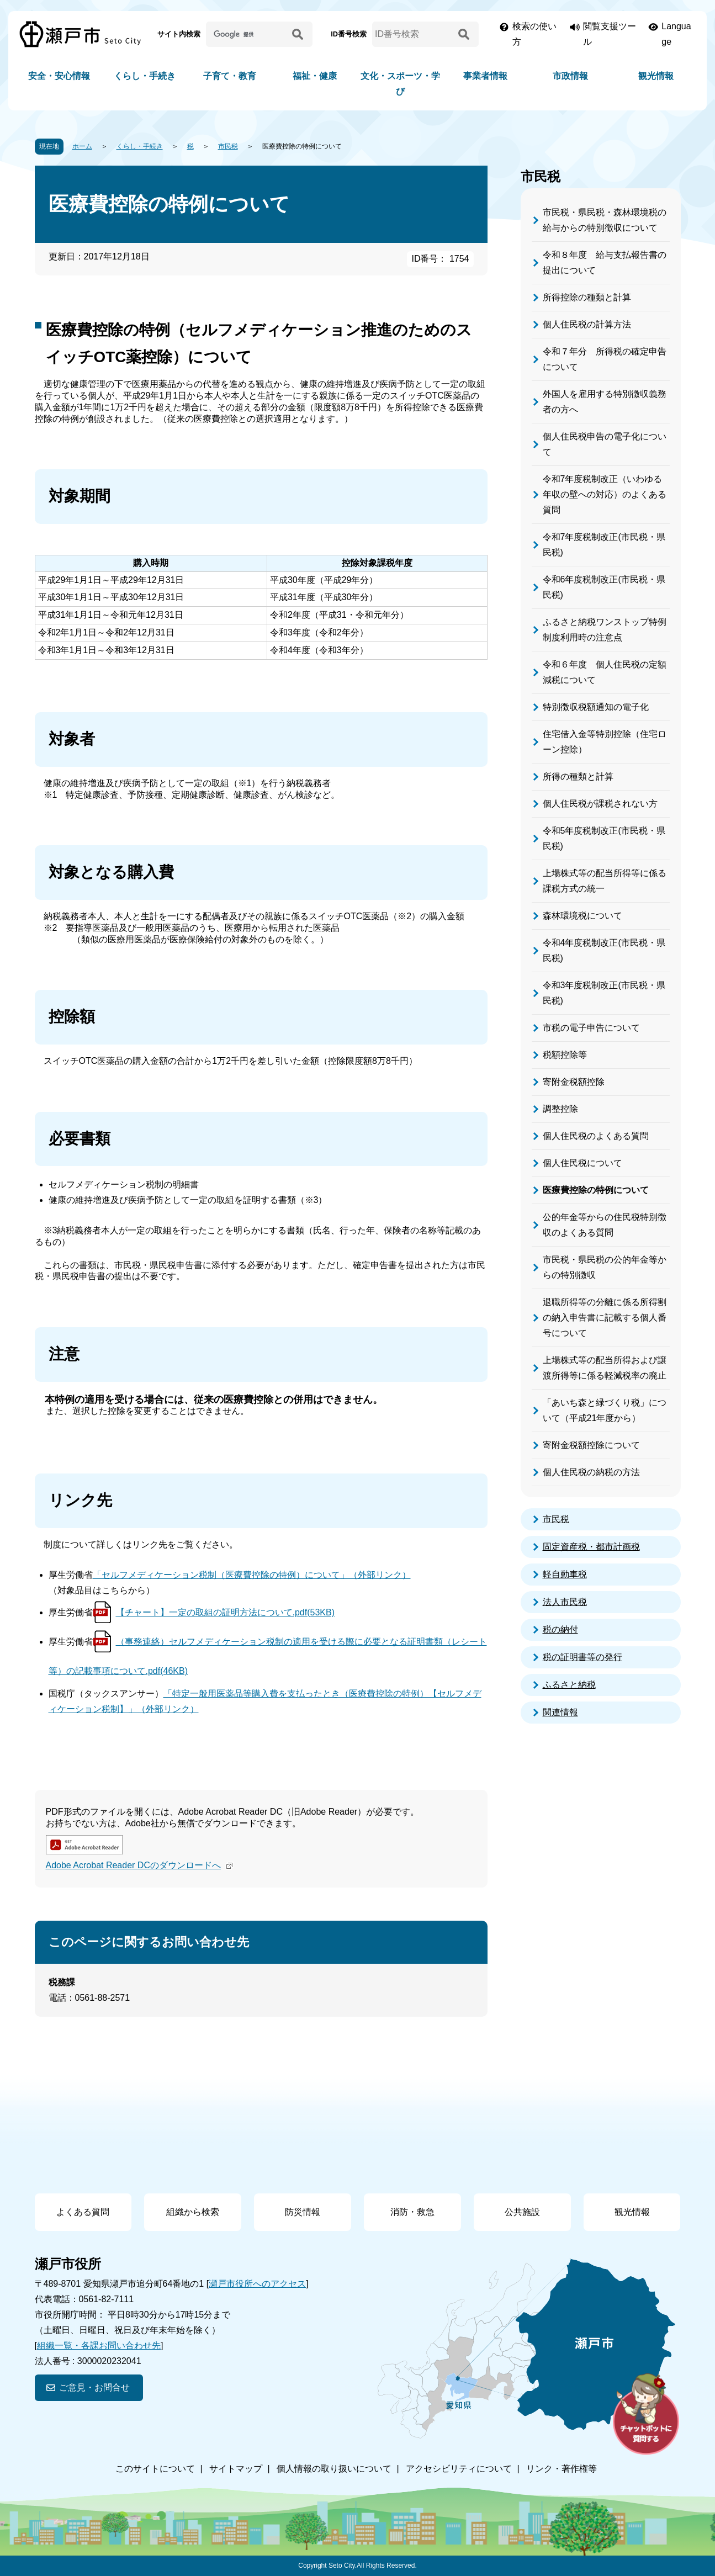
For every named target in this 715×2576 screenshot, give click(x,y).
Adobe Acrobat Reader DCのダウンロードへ (140, 1865)
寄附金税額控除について (591, 1445)
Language (676, 34)
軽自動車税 (565, 1574)
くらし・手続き (145, 76)
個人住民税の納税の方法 (591, 1472)
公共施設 (522, 2212)
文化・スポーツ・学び (400, 83)
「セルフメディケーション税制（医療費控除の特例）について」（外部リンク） (252, 1574)
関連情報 (560, 1712)
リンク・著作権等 (561, 2468)
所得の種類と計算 (578, 776)
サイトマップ (235, 2468)
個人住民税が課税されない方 (600, 803)
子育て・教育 (229, 76)
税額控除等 (565, 1054)
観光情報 (656, 76)
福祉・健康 (315, 76)
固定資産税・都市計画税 (591, 1546)
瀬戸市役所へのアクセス (257, 2283)
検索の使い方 (534, 34)
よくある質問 (82, 2212)
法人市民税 (565, 1602)
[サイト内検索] (247, 34)
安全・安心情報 (59, 76)
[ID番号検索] (413, 34)
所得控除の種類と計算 (587, 297)
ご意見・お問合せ (94, 2387)
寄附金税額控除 (574, 1081)
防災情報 (302, 2212)
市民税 (228, 146)
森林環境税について (582, 915)
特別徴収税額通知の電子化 (596, 707)
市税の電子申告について (591, 1027)
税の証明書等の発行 (582, 1657)
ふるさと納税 (569, 1684)
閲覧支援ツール (609, 34)
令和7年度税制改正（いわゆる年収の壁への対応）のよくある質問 (604, 494)
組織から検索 (192, 2212)
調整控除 (560, 1109)
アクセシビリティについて (459, 2468)
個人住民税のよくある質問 (596, 1136)
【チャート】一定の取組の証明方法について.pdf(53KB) (225, 1612)
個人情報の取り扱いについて (334, 2468)
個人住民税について (582, 1163)
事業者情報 (485, 76)
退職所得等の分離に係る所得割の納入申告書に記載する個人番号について (604, 1317)
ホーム (82, 146)
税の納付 (560, 1629)
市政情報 (570, 76)
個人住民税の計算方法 (587, 324)
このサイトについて (155, 2468)
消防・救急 (412, 2212)
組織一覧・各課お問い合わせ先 (99, 2345)
